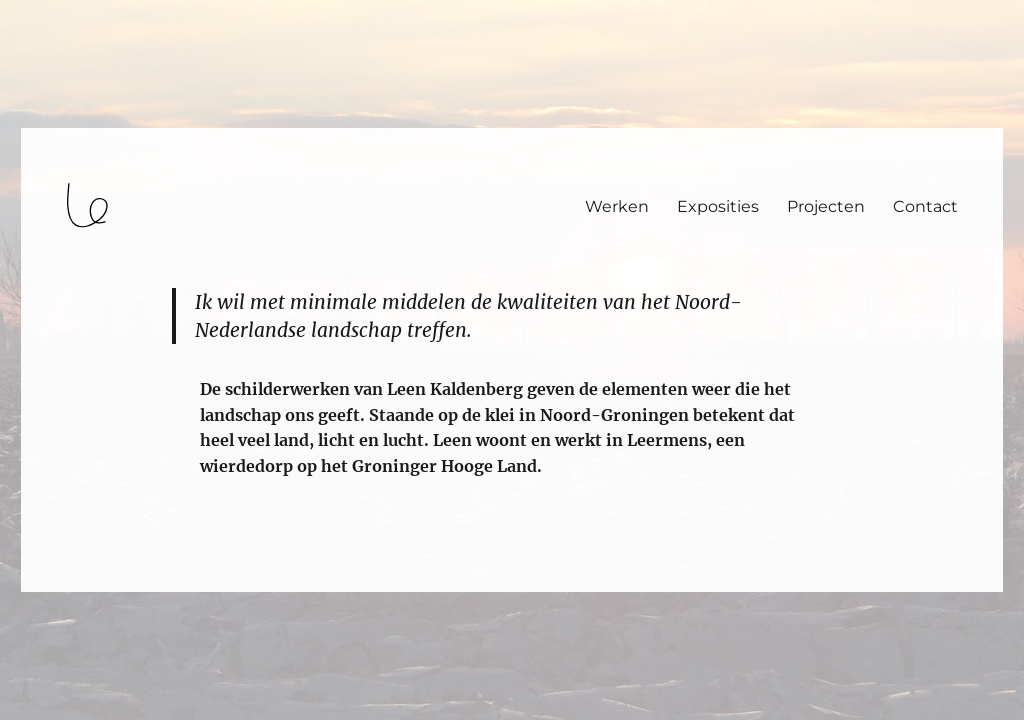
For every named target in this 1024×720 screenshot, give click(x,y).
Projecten (826, 206)
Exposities (718, 206)
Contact (925, 206)
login (53, 583)
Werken (617, 206)
